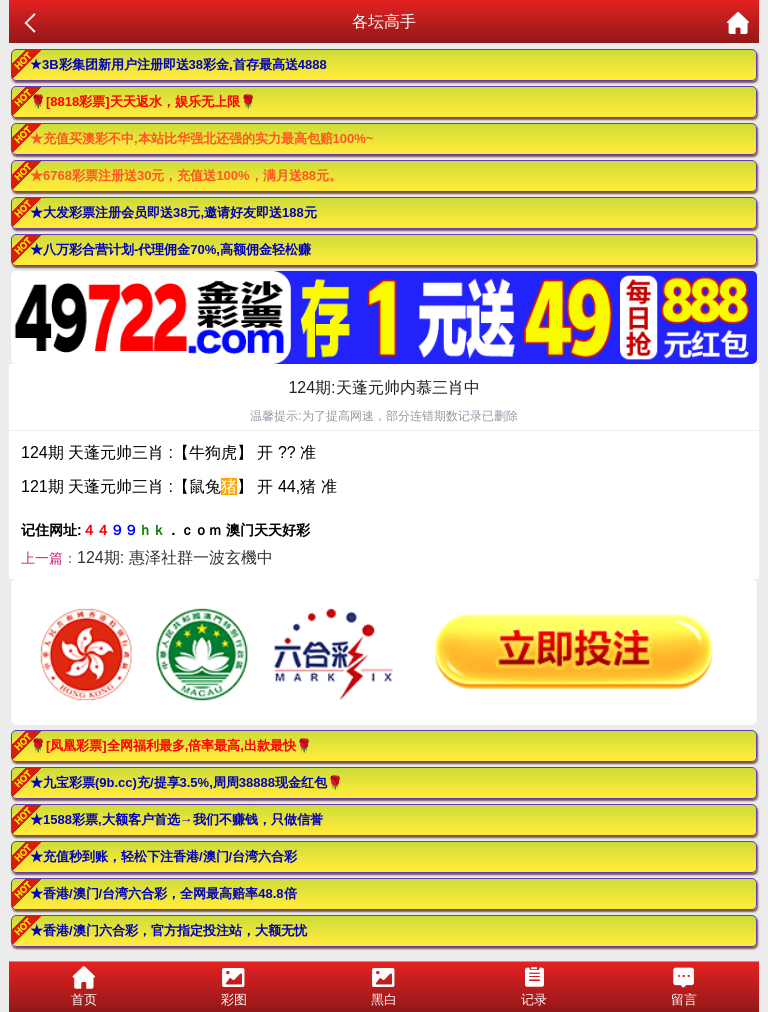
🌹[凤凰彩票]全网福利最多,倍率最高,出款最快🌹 (171, 745)
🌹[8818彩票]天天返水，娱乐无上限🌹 (143, 101)
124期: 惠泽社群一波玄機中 (175, 557)
